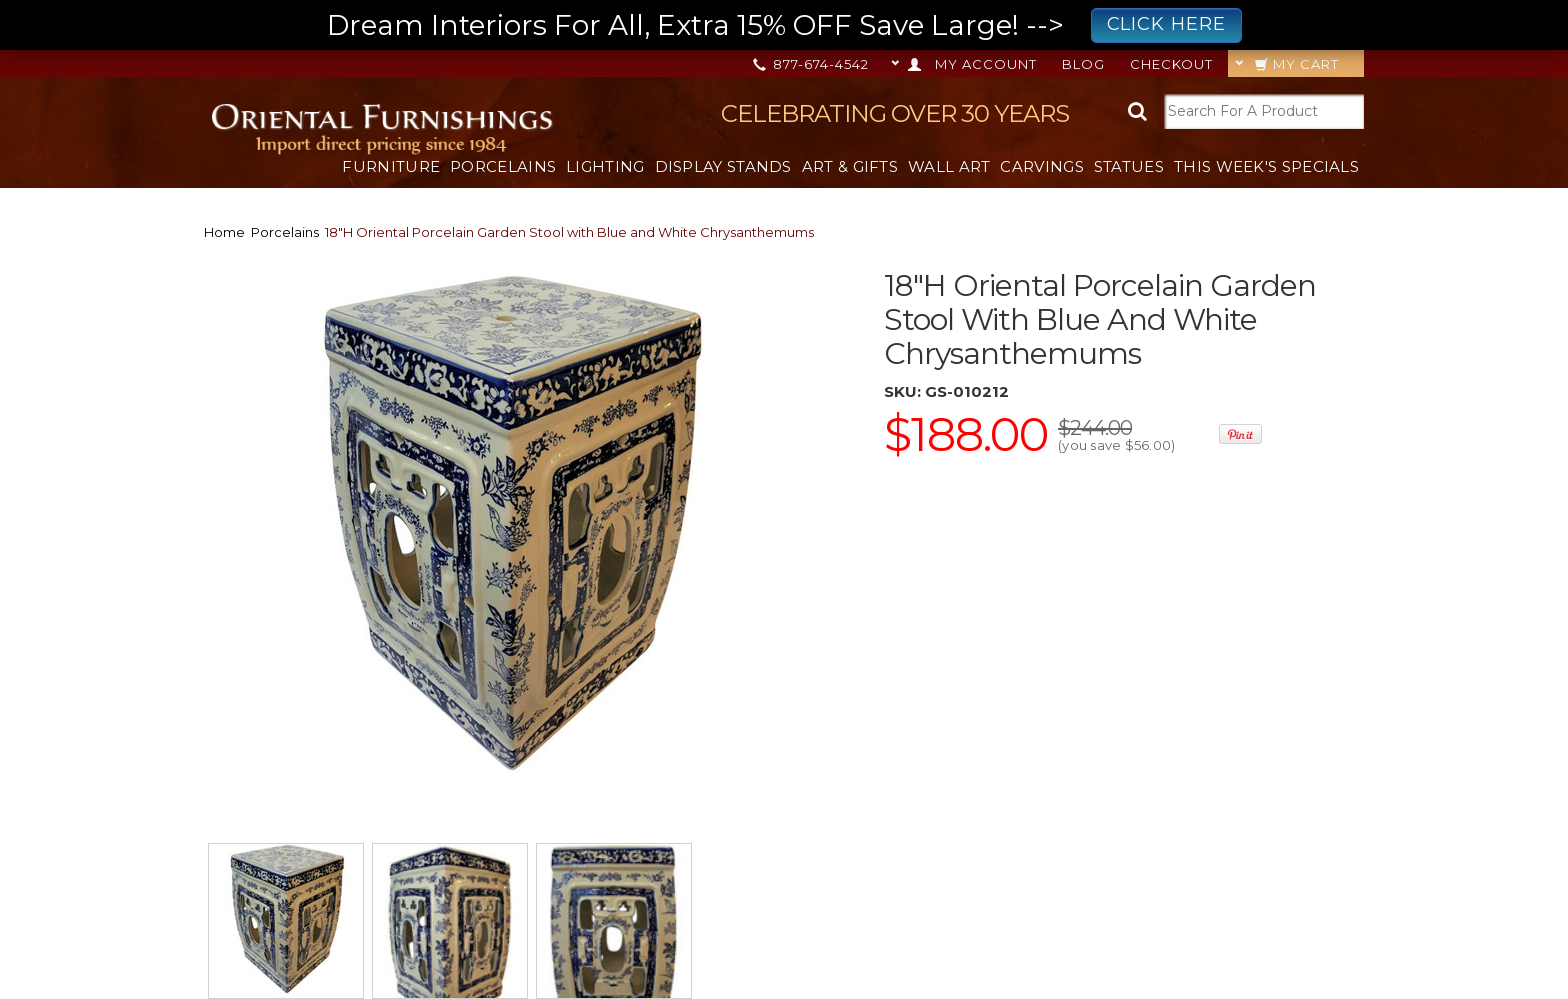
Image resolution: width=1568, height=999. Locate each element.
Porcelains (503, 166)
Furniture (391, 166)
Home (224, 232)
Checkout (1171, 64)
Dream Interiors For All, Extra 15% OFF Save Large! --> (784, 25)
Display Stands (723, 166)
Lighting (605, 166)
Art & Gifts (850, 166)
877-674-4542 (812, 64)
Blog (1083, 64)
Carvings (1041, 166)
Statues (1129, 166)
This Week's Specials (1266, 166)
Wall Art (949, 166)
